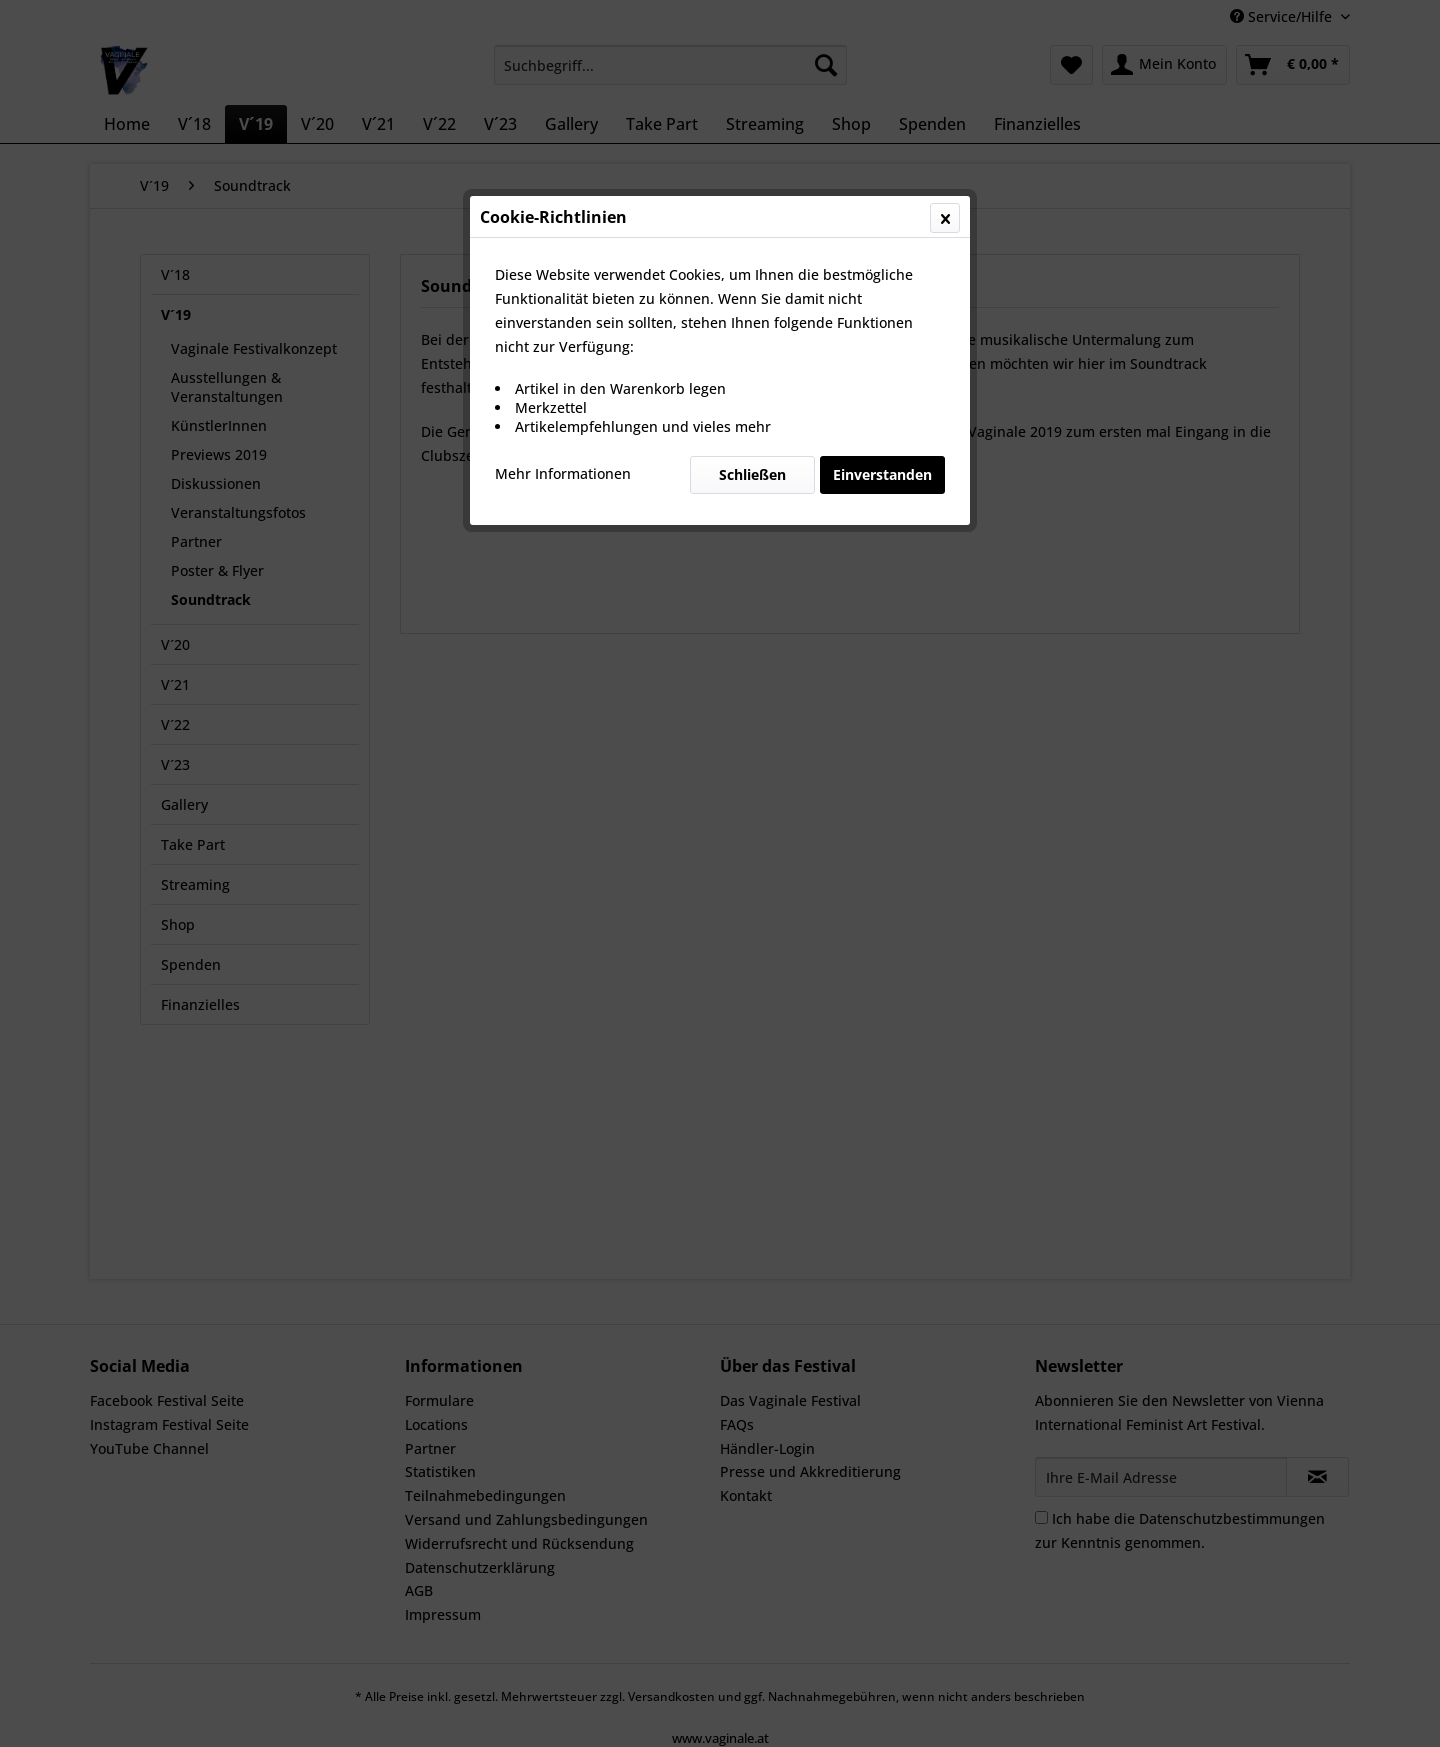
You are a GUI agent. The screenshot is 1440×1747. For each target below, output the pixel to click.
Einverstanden (882, 474)
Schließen (752, 474)
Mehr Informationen (563, 473)
